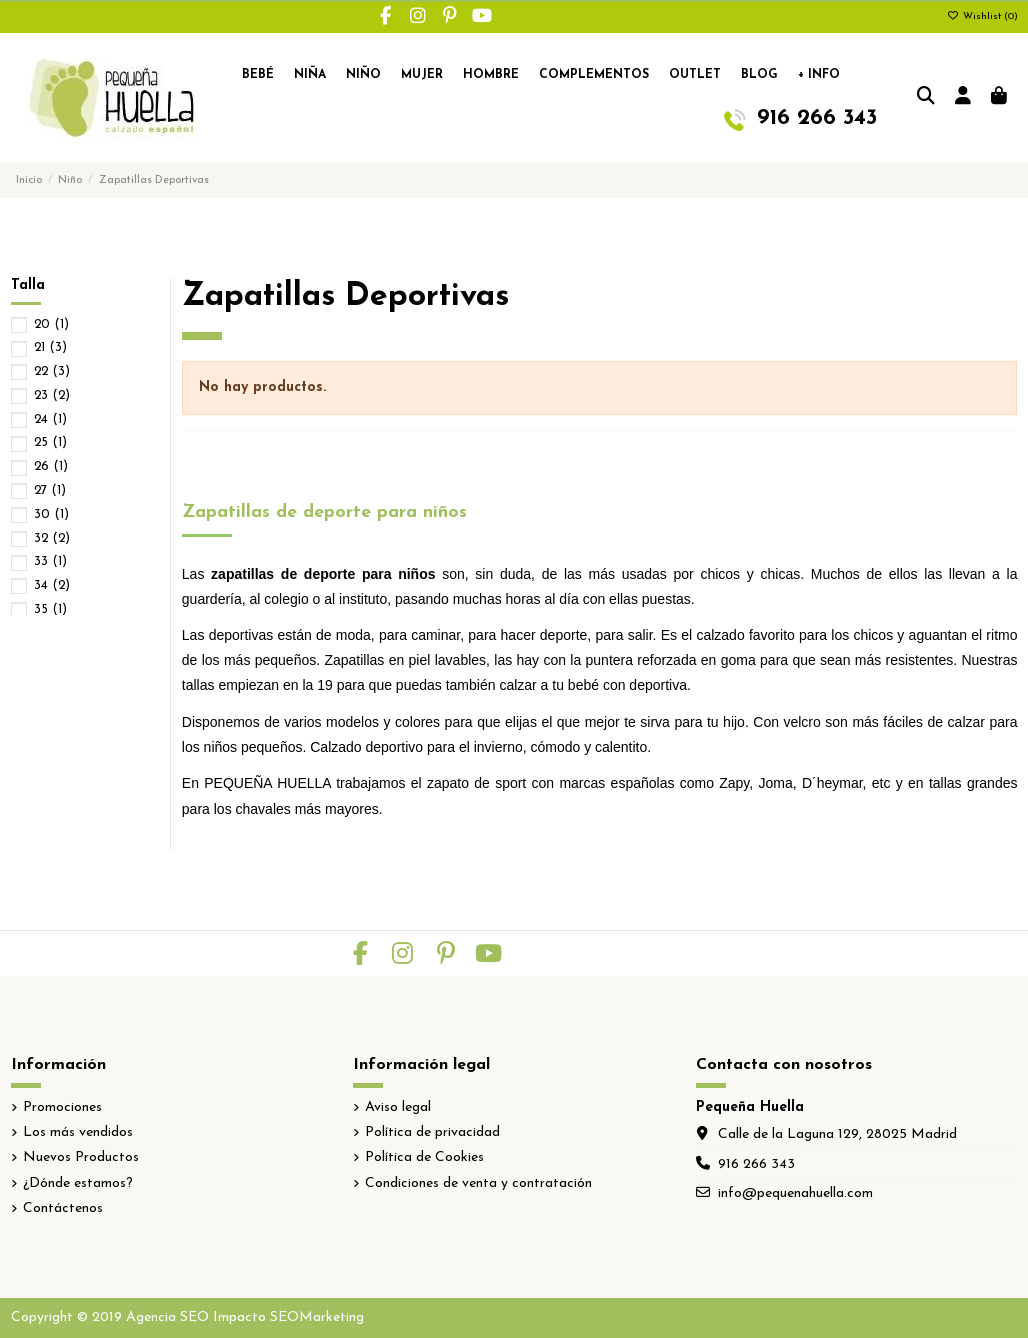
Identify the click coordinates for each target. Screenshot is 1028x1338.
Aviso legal (398, 1107)
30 (51, 514)
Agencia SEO (167, 1317)
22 (52, 371)
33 (50, 561)
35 (50, 609)
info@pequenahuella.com (795, 1193)
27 (50, 490)
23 (52, 395)
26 (51, 466)
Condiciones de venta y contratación (478, 1183)
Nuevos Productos (81, 1157)
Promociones (62, 1107)
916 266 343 (756, 1164)
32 (52, 538)
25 (50, 442)
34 (52, 585)
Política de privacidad (432, 1132)
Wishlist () (982, 16)
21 (50, 347)
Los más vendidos (78, 1132)
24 (50, 419)
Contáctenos (63, 1208)
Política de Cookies (424, 1157)
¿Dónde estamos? (78, 1183)
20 (51, 324)
